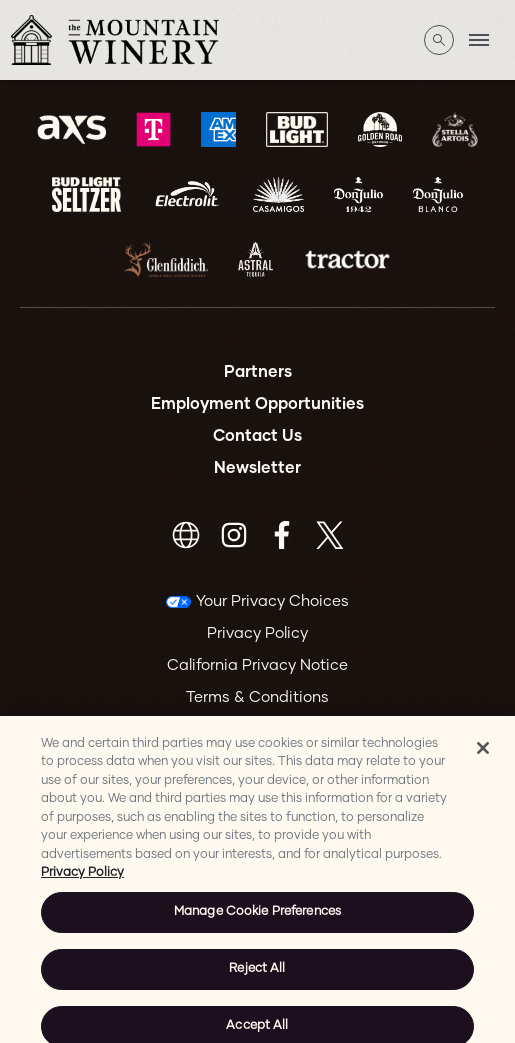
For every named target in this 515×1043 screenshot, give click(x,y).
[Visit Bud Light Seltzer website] (86, 194)
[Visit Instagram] (234, 535)
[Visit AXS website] (71, 129)
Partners (258, 372)
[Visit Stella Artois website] (455, 129)
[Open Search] (439, 40)
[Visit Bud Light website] (297, 129)
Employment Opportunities (257, 404)
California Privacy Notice (257, 665)
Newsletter (257, 468)
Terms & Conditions (257, 697)
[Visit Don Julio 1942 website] (359, 194)
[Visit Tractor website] (347, 259)
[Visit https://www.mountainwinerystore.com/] (186, 535)
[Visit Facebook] (282, 535)
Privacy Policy (257, 633)
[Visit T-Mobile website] (153, 129)
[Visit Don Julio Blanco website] (438, 194)
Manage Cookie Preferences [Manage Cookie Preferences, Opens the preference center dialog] (257, 921)
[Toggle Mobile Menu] (479, 40)
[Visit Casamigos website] (278, 194)
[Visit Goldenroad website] (380, 129)
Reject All (257, 978)
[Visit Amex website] (218, 129)
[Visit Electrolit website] (187, 194)
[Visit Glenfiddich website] (166, 259)
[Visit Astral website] (255, 259)
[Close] (483, 757)
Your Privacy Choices (272, 601)
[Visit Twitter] (330, 535)
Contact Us (257, 436)
